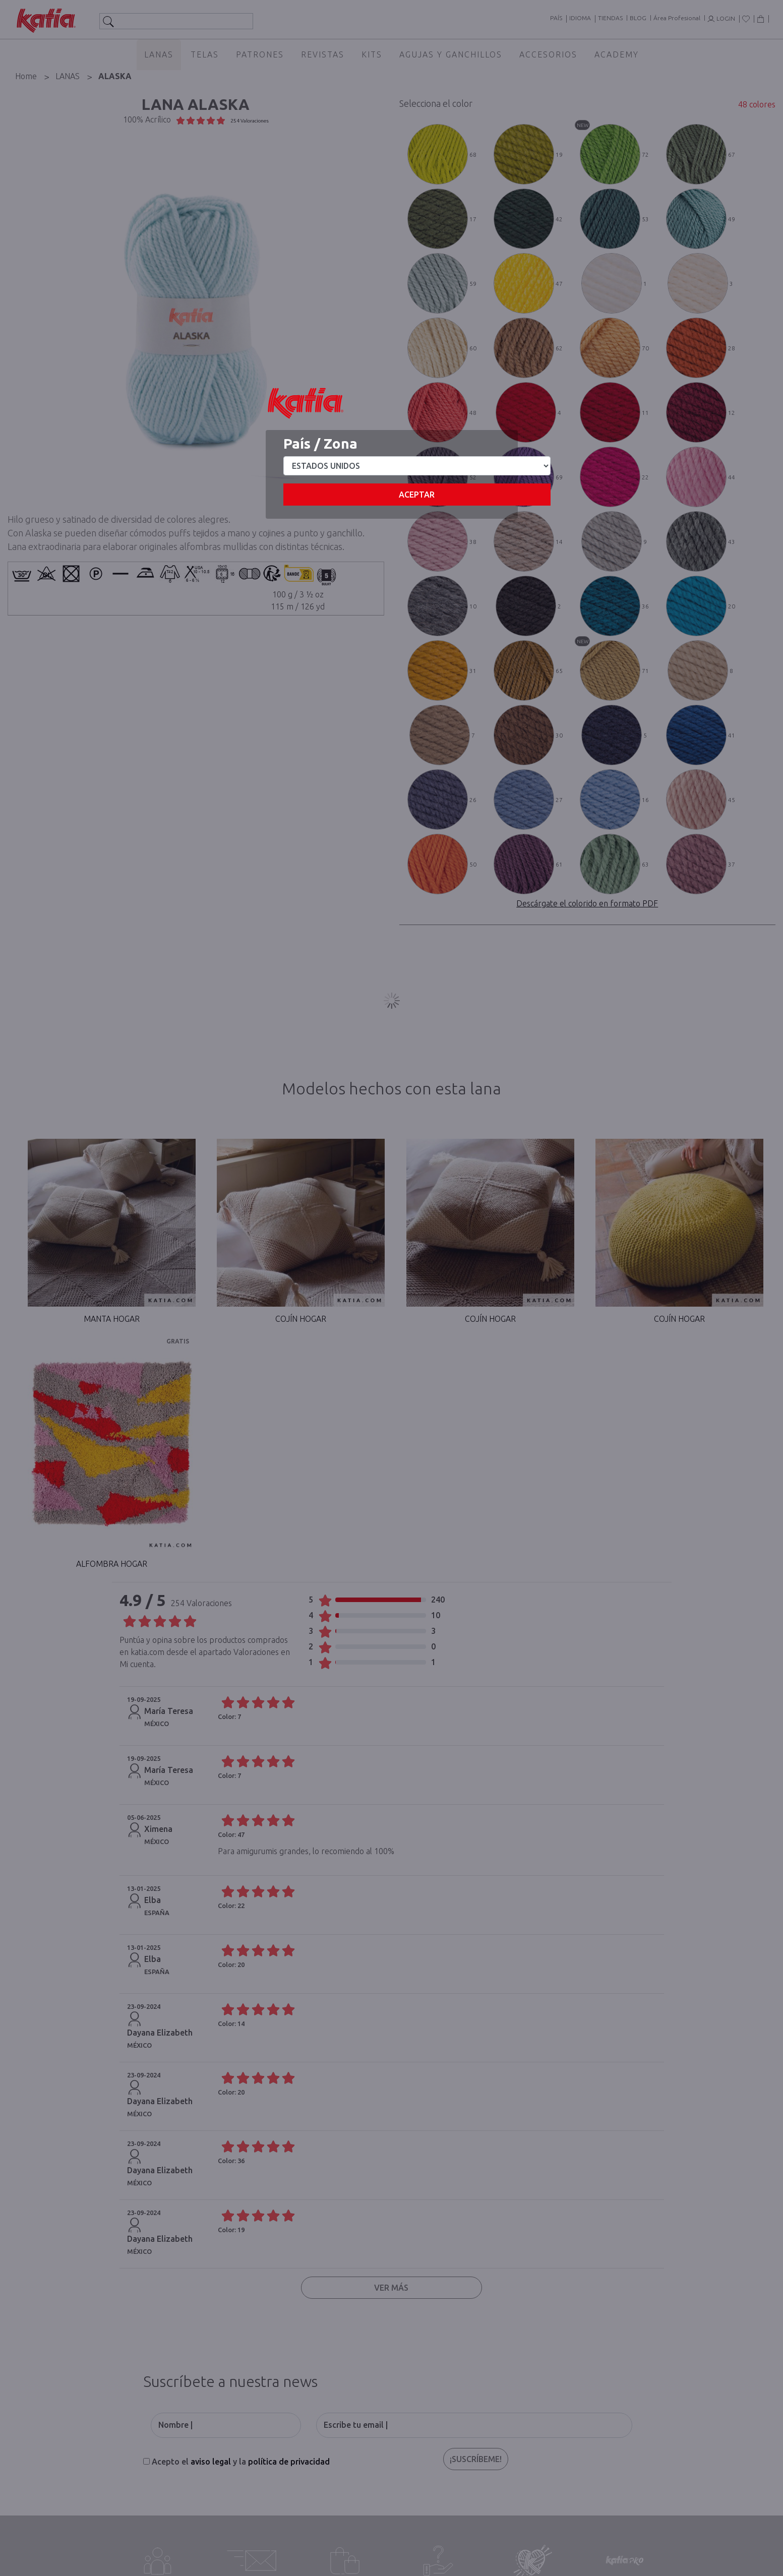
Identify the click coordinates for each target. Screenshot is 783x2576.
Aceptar (417, 494)
